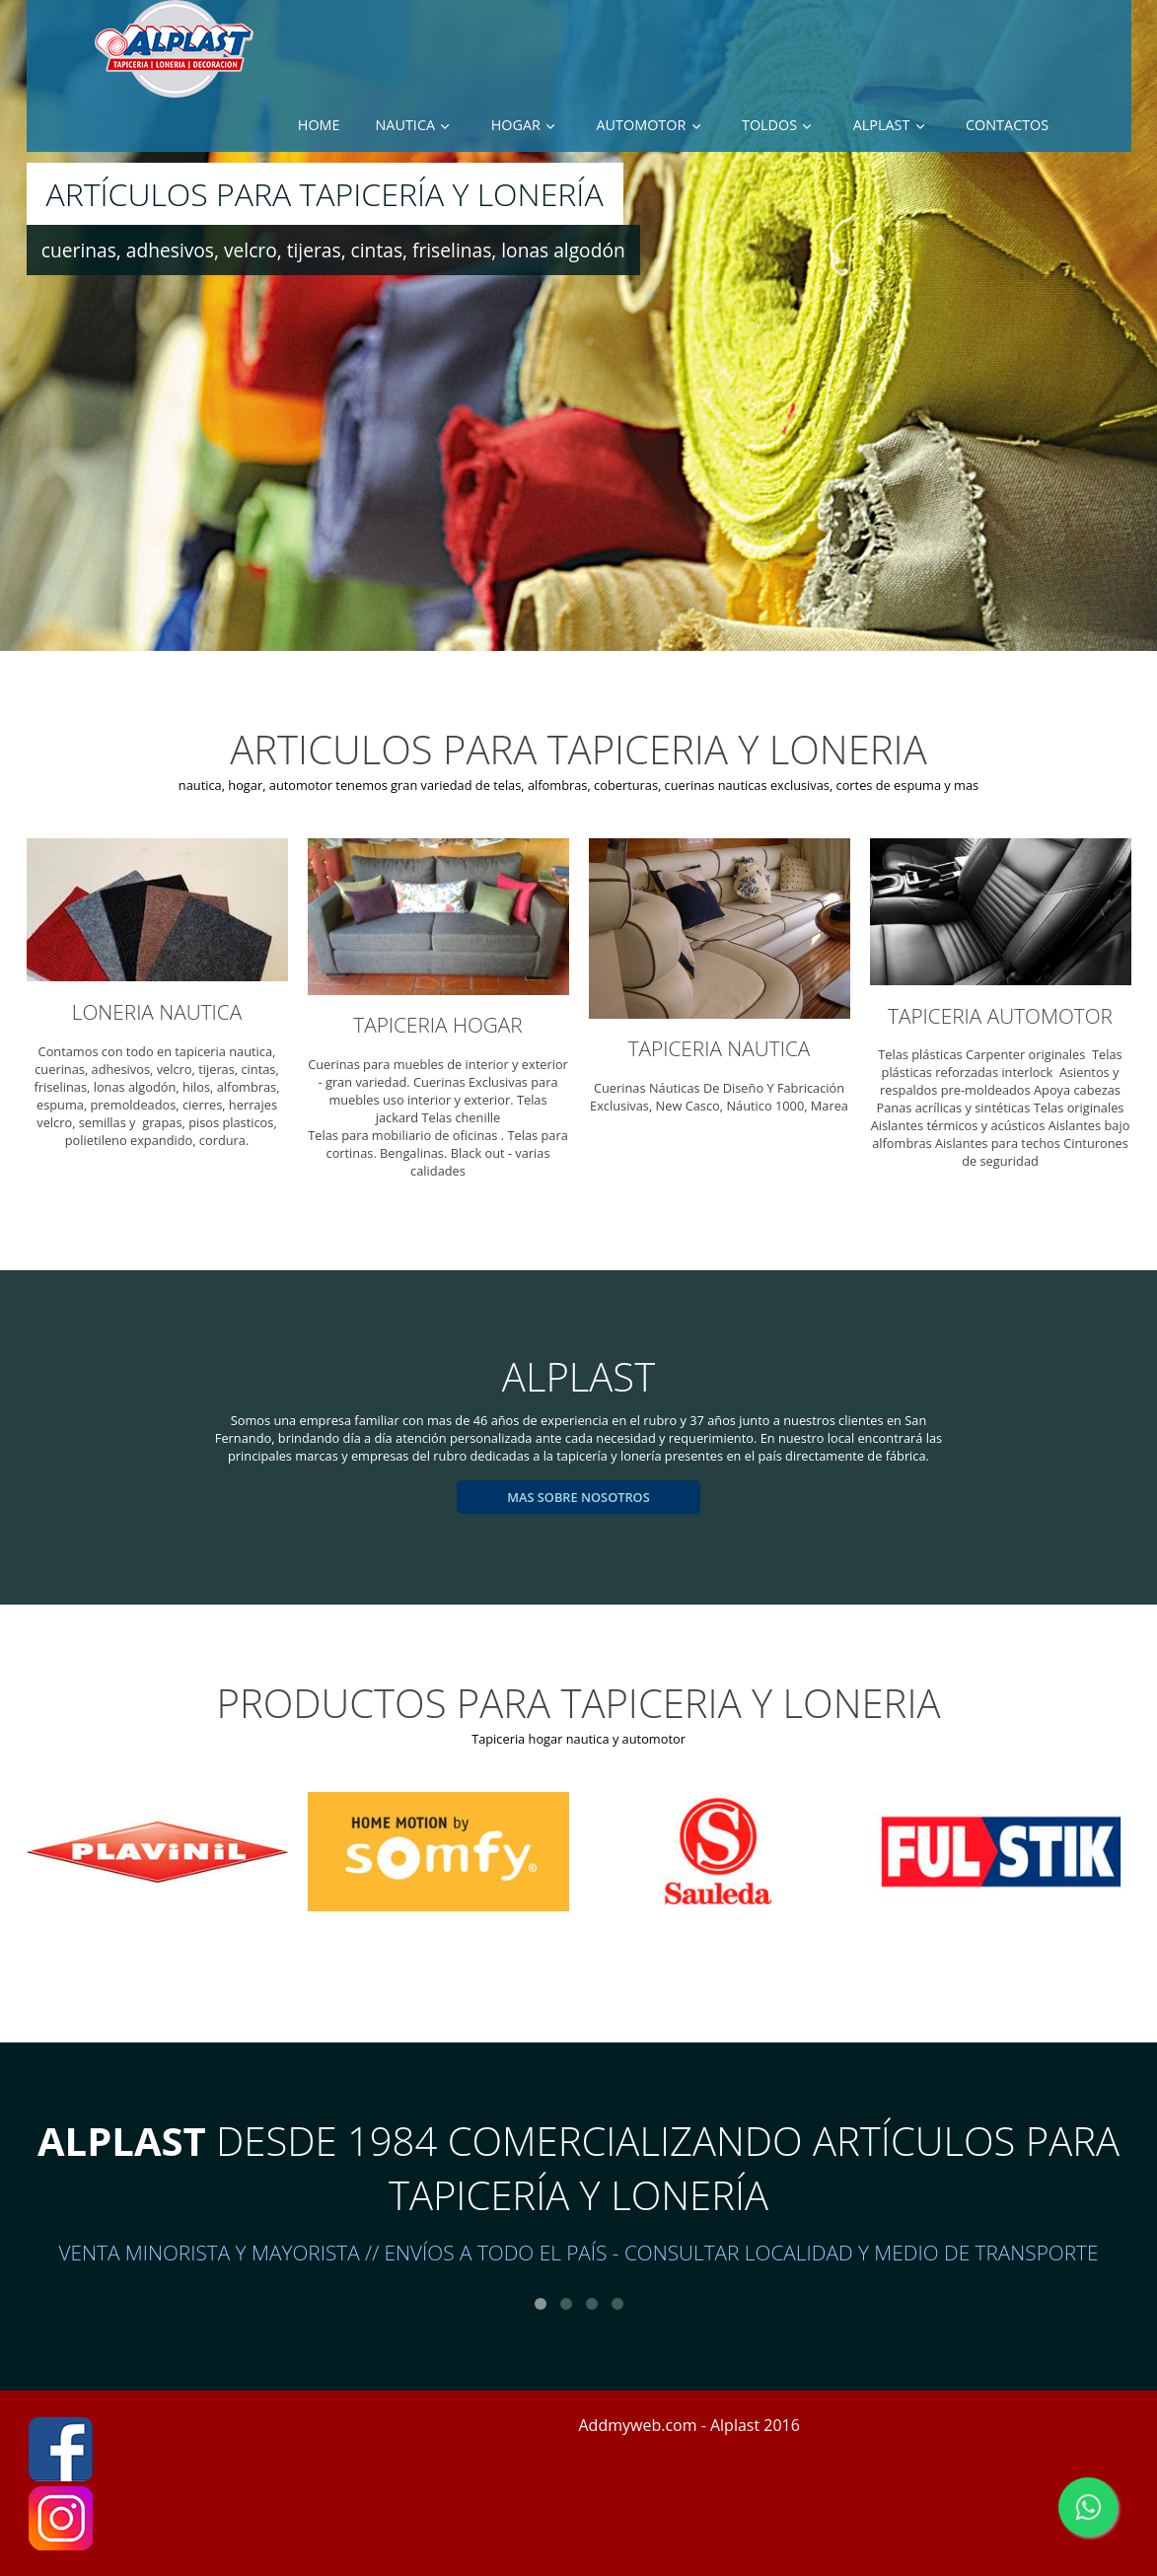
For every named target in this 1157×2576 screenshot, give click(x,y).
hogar (516, 124)
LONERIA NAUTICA (157, 1012)
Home (319, 124)
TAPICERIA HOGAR (437, 1024)
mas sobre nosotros (578, 1497)
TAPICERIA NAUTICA (719, 1048)
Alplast (881, 124)
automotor (642, 124)
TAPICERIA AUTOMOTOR (1000, 1016)
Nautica (406, 124)
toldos (769, 124)
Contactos (1007, 124)
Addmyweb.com (638, 2425)
